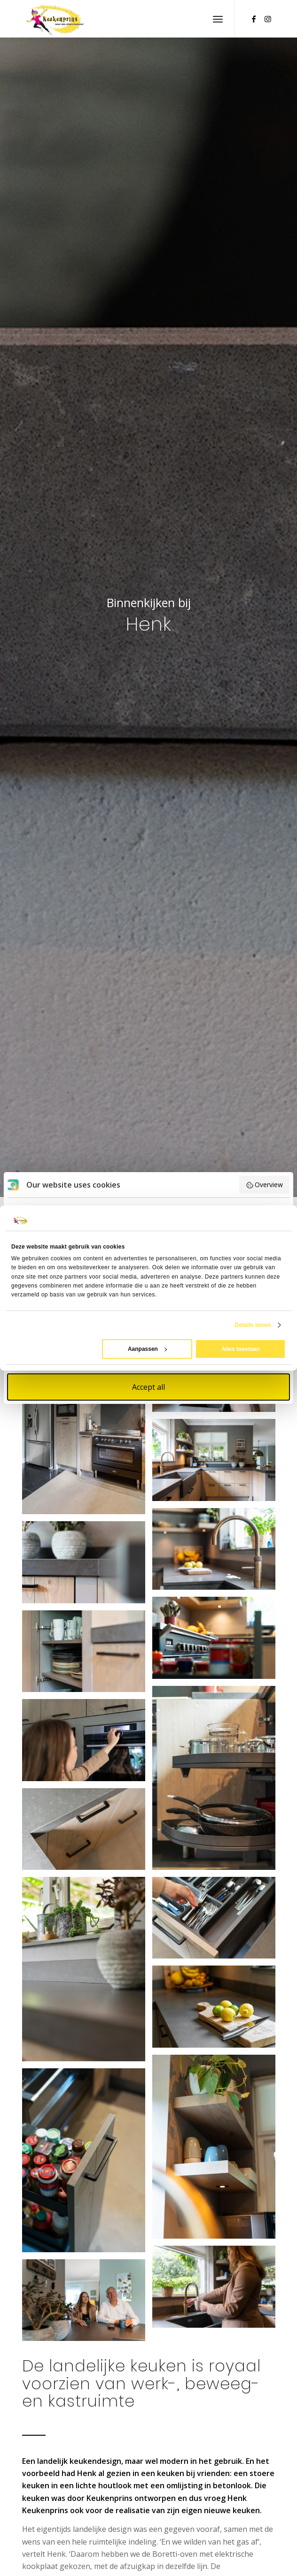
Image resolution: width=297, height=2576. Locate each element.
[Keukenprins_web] (123, 19)
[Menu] (218, 19)
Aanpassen (147, 1349)
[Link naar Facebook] (254, 19)
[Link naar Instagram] (268, 19)
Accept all (148, 1387)
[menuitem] (218, 19)
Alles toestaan (240, 1349)
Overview (264, 1184)
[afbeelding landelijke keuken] (87, 1425)
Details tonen (253, 1325)
